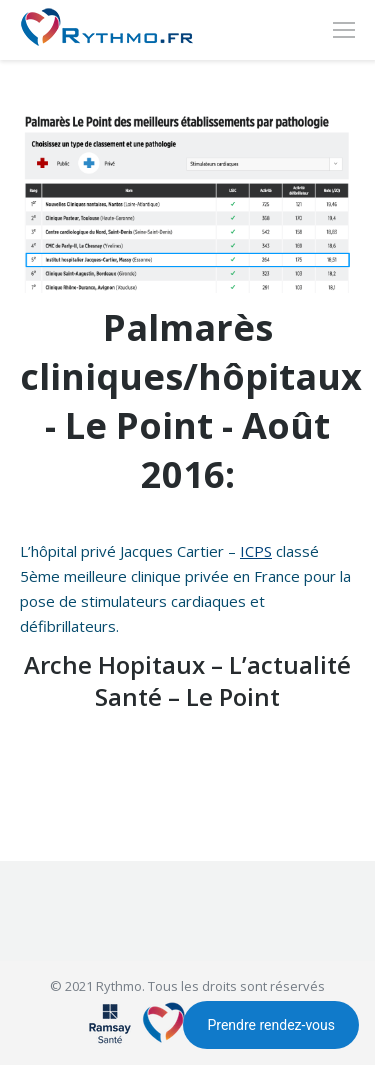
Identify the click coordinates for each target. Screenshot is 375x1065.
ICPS (256, 551)
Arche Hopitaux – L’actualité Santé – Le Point (187, 680)
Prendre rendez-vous (271, 1025)
